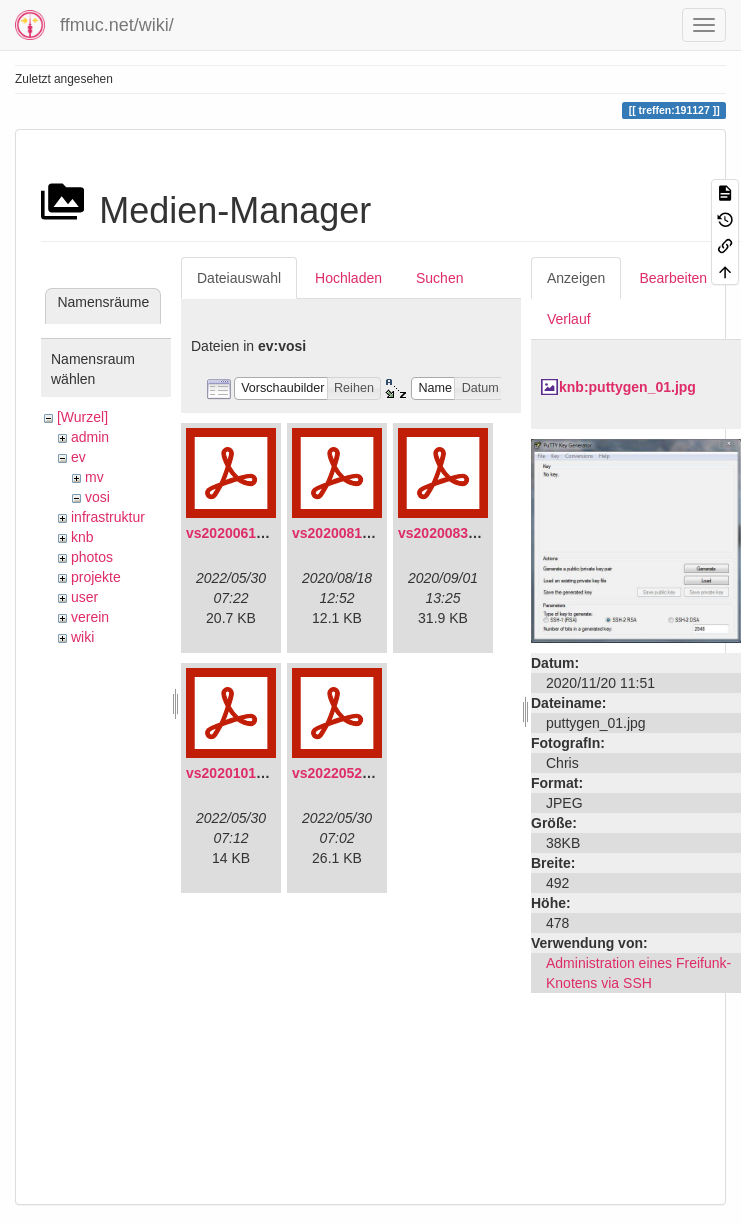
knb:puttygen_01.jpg (627, 387)
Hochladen (348, 278)
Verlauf (569, 319)
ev (78, 457)
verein (90, 617)
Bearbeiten (673, 278)
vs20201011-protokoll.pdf (270, 773)
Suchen (439, 278)
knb (82, 537)
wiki (82, 637)
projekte (96, 577)
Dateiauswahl (239, 278)
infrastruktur (108, 517)
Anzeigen (576, 278)
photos (92, 557)
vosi (97, 497)
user (84, 597)
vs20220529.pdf (344, 773)
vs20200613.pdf (238, 533)
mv (94, 477)
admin (90, 437)
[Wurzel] (82, 417)
